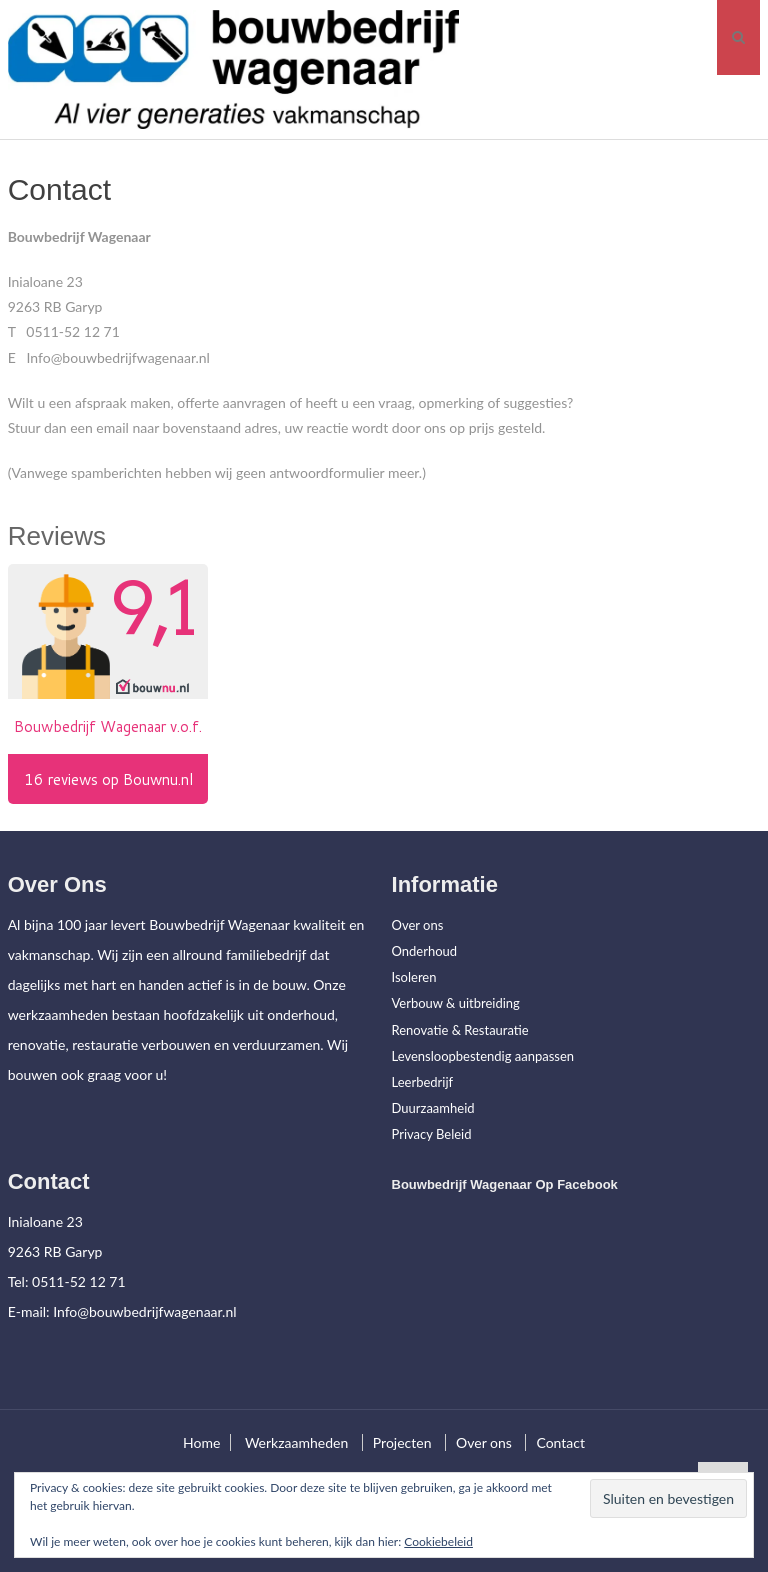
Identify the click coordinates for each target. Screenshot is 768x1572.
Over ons (418, 925)
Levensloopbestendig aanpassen (483, 1056)
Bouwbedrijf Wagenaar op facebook (505, 1184)
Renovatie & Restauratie (460, 1030)
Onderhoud (425, 951)
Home (201, 1442)
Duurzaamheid (433, 1108)
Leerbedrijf (423, 1082)
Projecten (402, 1442)
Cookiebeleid (438, 1541)
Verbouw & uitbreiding (456, 1003)
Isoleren (414, 977)
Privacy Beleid (432, 1134)
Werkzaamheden (296, 1442)
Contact (560, 1442)
